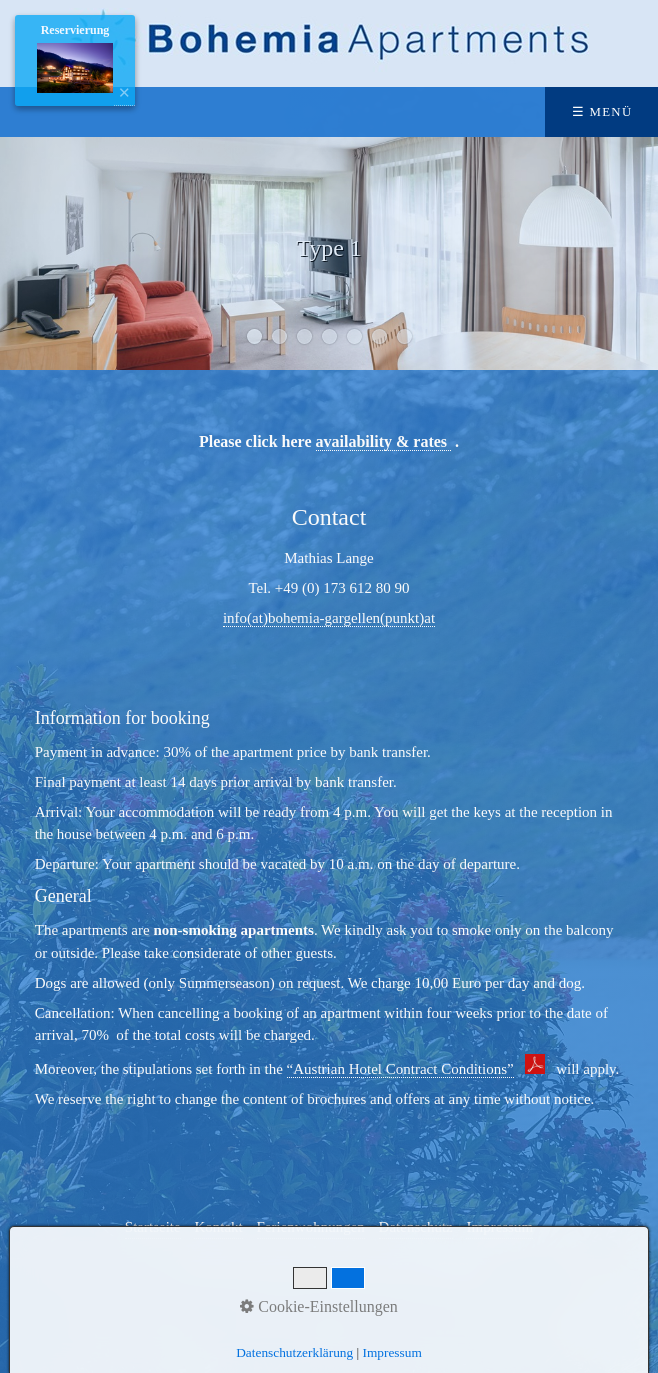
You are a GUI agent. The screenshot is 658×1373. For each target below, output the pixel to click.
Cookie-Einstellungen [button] (319, 1306)
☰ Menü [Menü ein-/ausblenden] (602, 112)
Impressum (392, 1352)
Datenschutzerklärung (294, 1352)
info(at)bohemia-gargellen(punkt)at (329, 618)
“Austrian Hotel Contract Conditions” (400, 1069)
